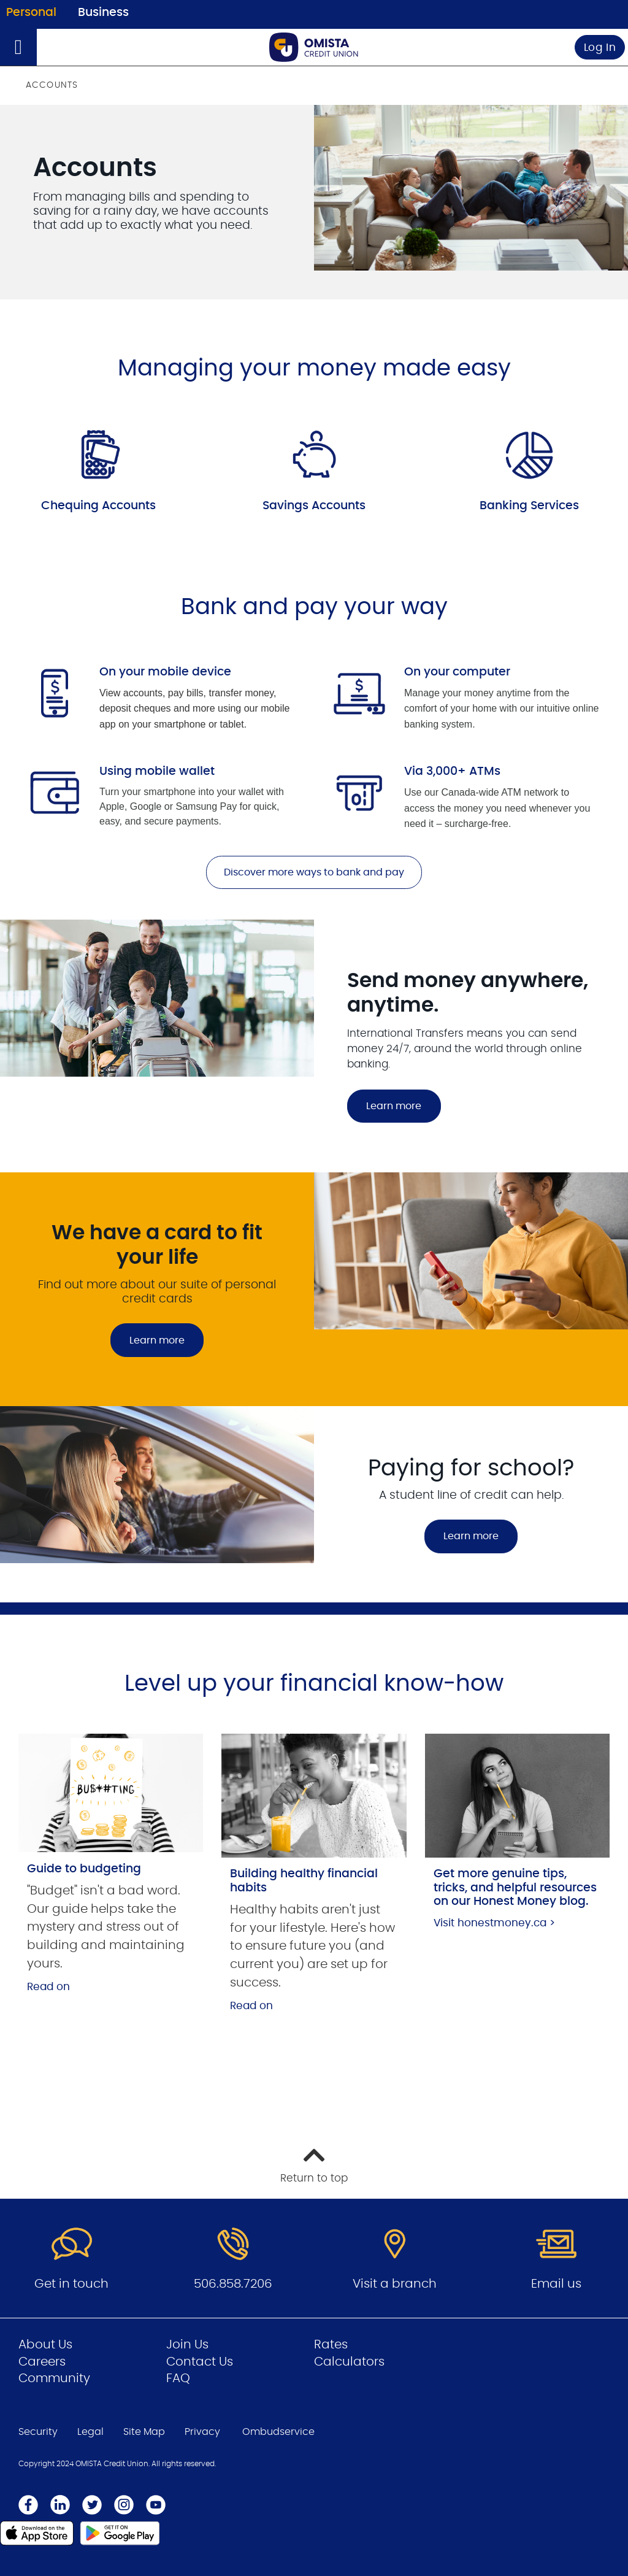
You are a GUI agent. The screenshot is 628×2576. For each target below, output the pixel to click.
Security (38, 2432)
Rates (331, 2345)
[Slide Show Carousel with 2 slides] (314, 1387)
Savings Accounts (314, 506)
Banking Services (529, 506)
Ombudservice (278, 2432)
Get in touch (71, 2284)
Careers (42, 2362)
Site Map (144, 2432)
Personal (31, 12)
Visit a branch (395, 2284)
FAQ (178, 2378)
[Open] (18, 47)
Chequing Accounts (98, 506)
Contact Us (199, 2362)
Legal (90, 2432)
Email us (556, 2284)
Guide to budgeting (84, 1869)
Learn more (393, 1106)
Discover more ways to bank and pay (314, 872)
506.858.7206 (233, 2284)
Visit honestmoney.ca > (494, 1923)
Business (103, 12)
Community (54, 2378)
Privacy (202, 2432)
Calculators (349, 2362)
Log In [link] (600, 47)
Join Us (187, 2345)
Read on (48, 1987)
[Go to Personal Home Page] (314, 47)
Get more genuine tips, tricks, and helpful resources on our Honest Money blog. (515, 1887)
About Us (45, 2345)
